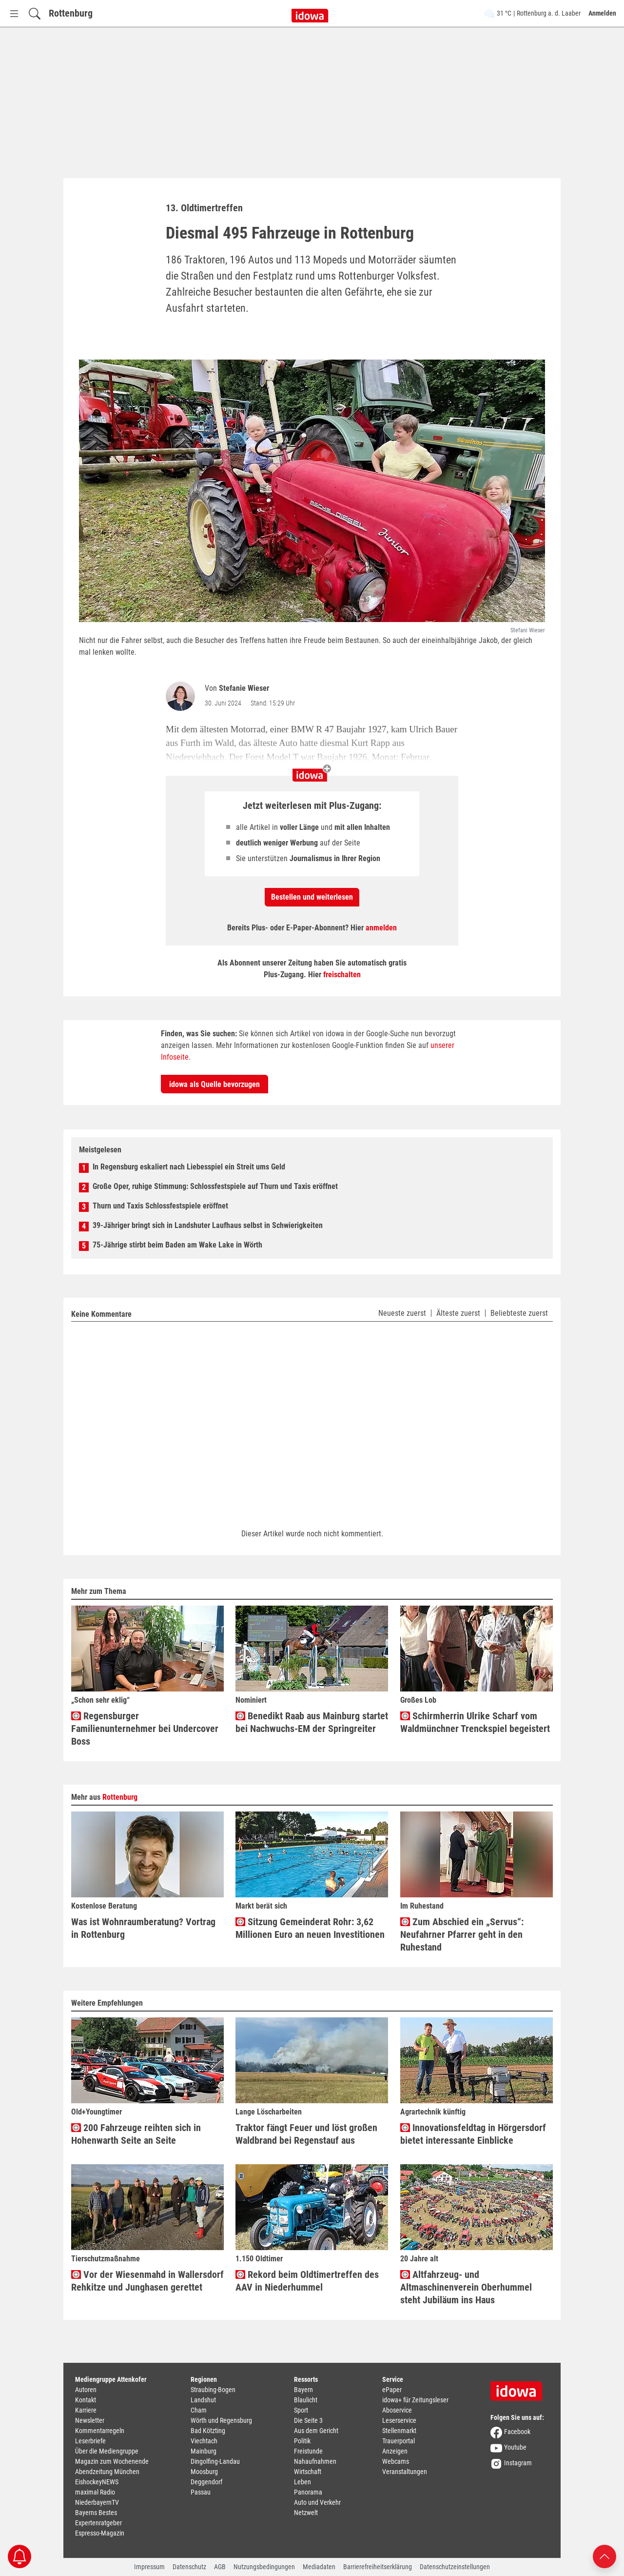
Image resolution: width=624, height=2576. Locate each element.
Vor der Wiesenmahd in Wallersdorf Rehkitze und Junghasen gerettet (147, 2281)
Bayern (303, 2390)
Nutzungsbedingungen (264, 2567)
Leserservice (399, 2420)
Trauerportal (398, 2441)
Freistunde (308, 2451)
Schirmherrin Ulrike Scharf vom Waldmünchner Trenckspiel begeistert (475, 1722)
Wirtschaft (307, 2471)
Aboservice (397, 2410)
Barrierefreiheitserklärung (377, 2567)
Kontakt (85, 2400)
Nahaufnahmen (315, 2461)
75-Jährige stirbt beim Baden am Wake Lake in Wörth (177, 1244)
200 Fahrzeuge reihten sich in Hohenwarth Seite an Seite (136, 2134)
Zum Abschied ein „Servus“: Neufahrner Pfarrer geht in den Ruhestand (462, 1934)
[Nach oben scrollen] (604, 2555)
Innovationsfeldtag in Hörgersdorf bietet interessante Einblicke (473, 2134)
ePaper (392, 2390)
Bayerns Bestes (96, 2512)
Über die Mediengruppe (106, 2451)
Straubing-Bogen (213, 2390)
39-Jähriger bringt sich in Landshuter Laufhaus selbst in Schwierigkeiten (208, 1225)
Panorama (308, 2492)
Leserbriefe (90, 2441)
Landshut (203, 2400)
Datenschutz (189, 2567)
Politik (302, 2441)
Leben (302, 2482)
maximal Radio (95, 2492)
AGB (220, 2567)
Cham (199, 2410)
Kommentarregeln (99, 2431)
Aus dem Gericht (316, 2431)
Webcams (395, 2461)
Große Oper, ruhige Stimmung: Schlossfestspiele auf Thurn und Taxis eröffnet (215, 1186)
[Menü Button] (14, 13)
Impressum (149, 2567)
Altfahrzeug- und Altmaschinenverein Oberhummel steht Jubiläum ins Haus (466, 2287)
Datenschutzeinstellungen (455, 2567)
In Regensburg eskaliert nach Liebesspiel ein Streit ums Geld (189, 1166)
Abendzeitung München (107, 2471)
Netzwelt (306, 2512)
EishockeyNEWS (96, 2482)
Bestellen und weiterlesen (312, 897)
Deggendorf (206, 2482)
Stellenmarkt (399, 2431)
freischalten (342, 974)
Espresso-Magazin (99, 2533)
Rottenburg (71, 13)
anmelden (381, 927)
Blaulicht (305, 2400)
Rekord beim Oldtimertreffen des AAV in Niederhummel (307, 2281)
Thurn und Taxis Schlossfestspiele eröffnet (160, 1205)
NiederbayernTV (97, 2502)
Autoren (86, 2390)
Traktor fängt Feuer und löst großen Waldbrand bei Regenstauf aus (306, 2134)
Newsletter (89, 2420)
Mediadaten (319, 2567)
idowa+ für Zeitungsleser (415, 2400)
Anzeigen (395, 2451)
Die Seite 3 (308, 2420)
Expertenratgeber (98, 2523)
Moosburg (204, 2471)
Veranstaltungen (404, 2471)
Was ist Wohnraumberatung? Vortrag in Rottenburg (143, 1928)
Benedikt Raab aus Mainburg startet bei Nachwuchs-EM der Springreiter (311, 1722)
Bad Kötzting (208, 2431)
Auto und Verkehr (317, 2502)
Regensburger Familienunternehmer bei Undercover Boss (144, 1728)
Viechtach (204, 2441)
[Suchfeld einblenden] (34, 13)
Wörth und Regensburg (221, 2420)
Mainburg (203, 2451)
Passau (201, 2492)
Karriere (86, 2410)
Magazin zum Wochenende (112, 2461)
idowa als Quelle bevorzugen (214, 1084)
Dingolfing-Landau (215, 2461)
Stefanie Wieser (244, 688)
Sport (301, 2410)
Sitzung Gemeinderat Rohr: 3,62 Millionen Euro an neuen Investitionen (310, 1928)
